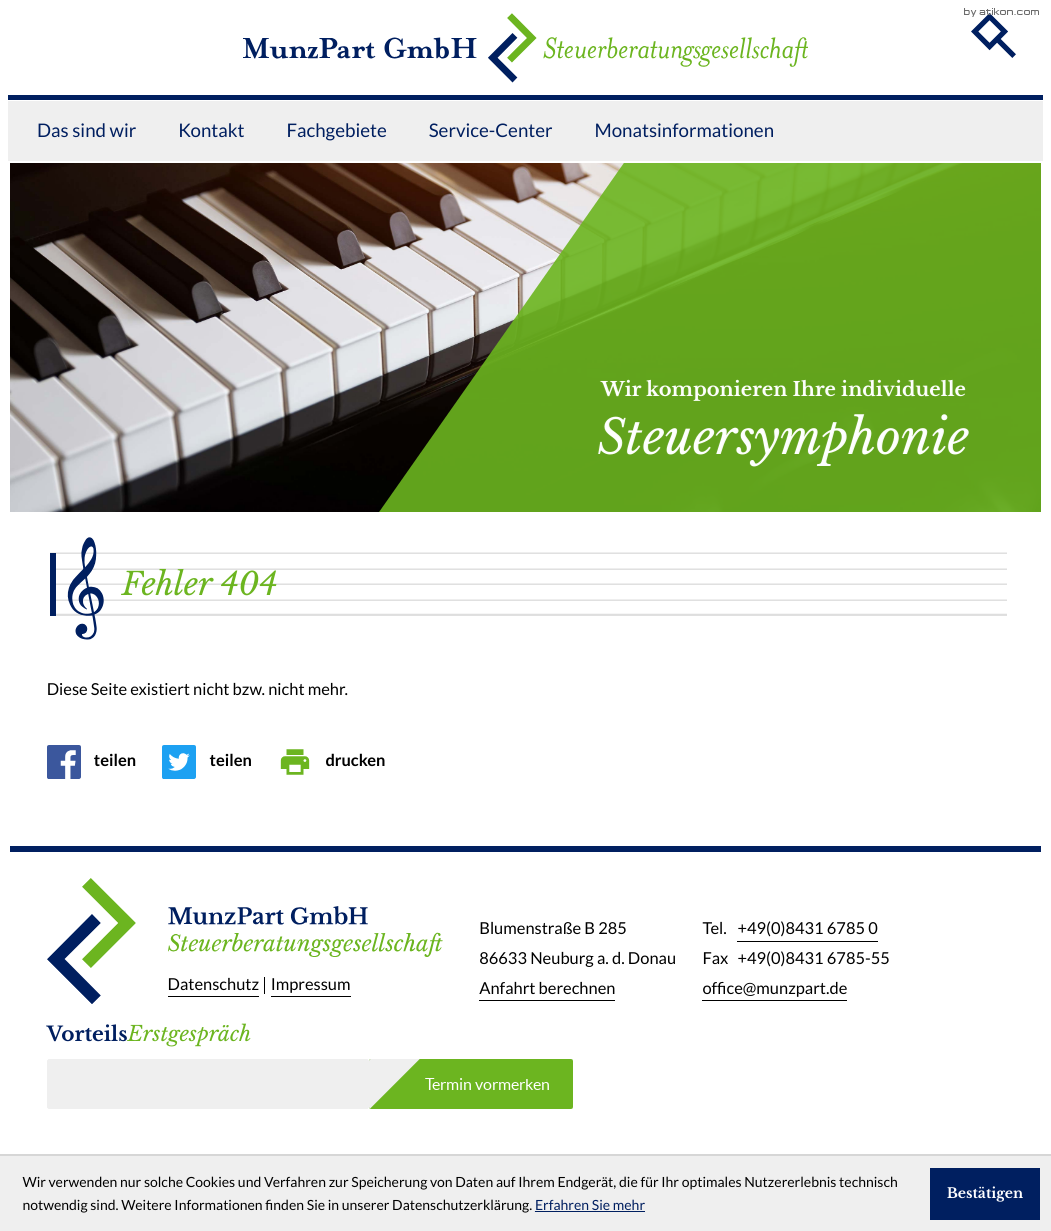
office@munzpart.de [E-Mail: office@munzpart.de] (774, 989)
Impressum (311, 985)
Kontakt (211, 160)
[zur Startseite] (526, 63)
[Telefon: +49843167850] (807, 930)
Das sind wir (86, 160)
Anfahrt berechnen (547, 989)
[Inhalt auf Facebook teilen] (98, 762)
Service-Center (491, 160)
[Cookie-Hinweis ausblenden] (985, 1194)
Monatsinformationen (685, 160)
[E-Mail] (208, 1084)
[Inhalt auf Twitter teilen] (213, 762)
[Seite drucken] (338, 762)
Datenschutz (214, 985)
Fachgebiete (336, 160)
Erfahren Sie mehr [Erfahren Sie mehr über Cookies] (590, 1205)
